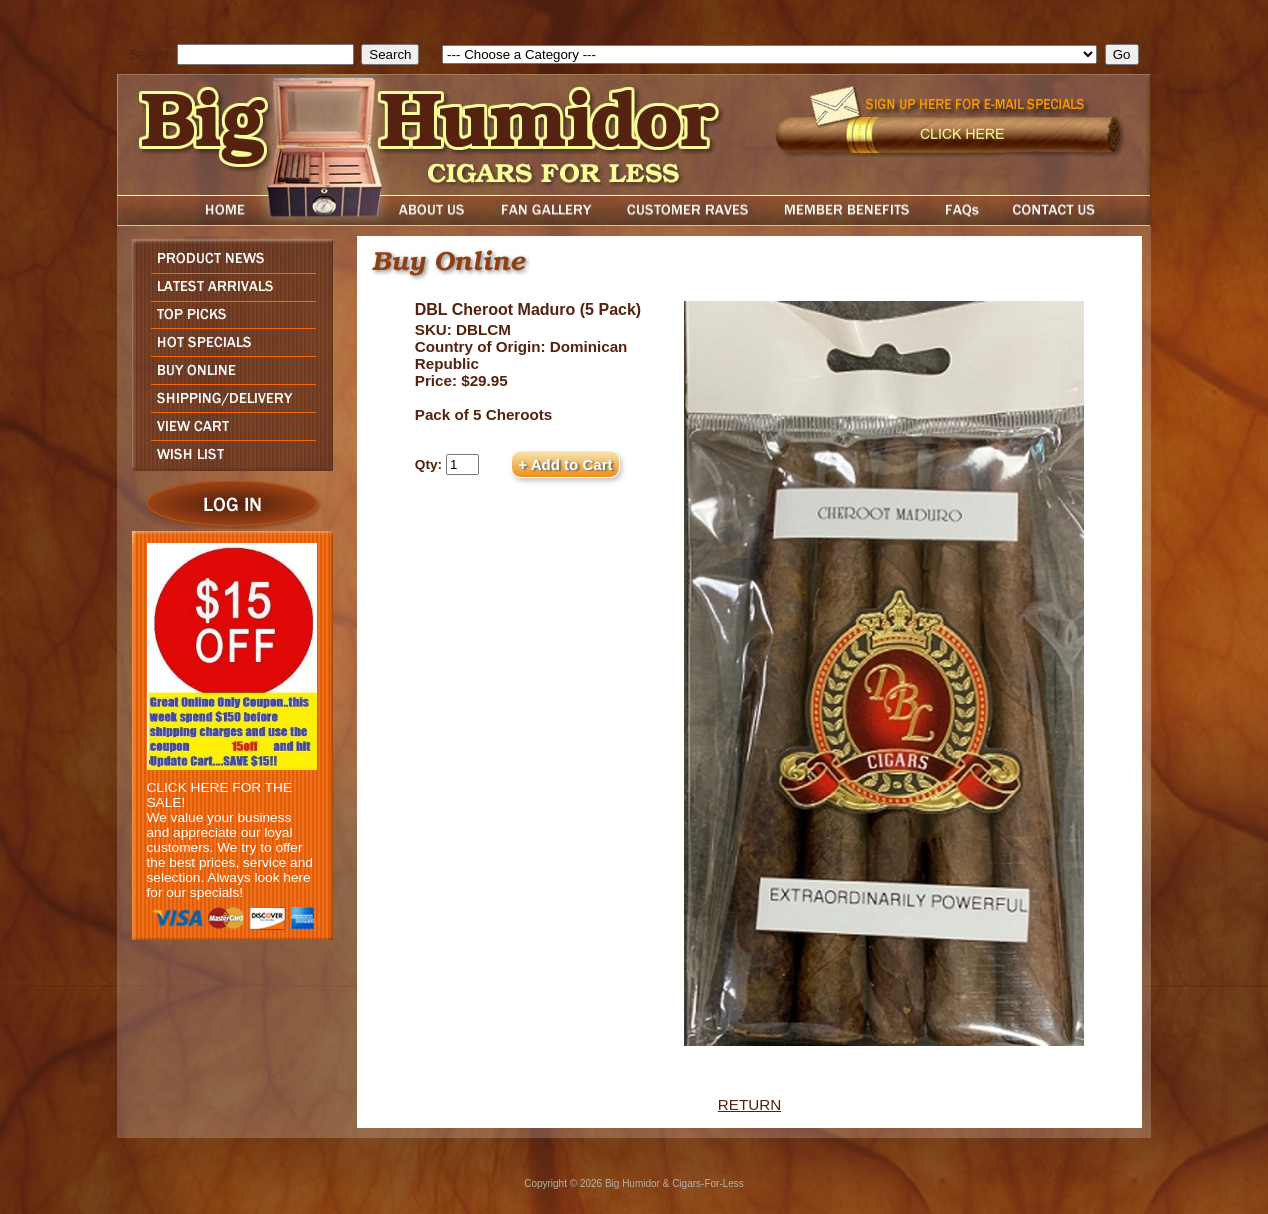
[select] (769, 54)
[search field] (265, 54)
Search (151, 54)
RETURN (749, 1104)
